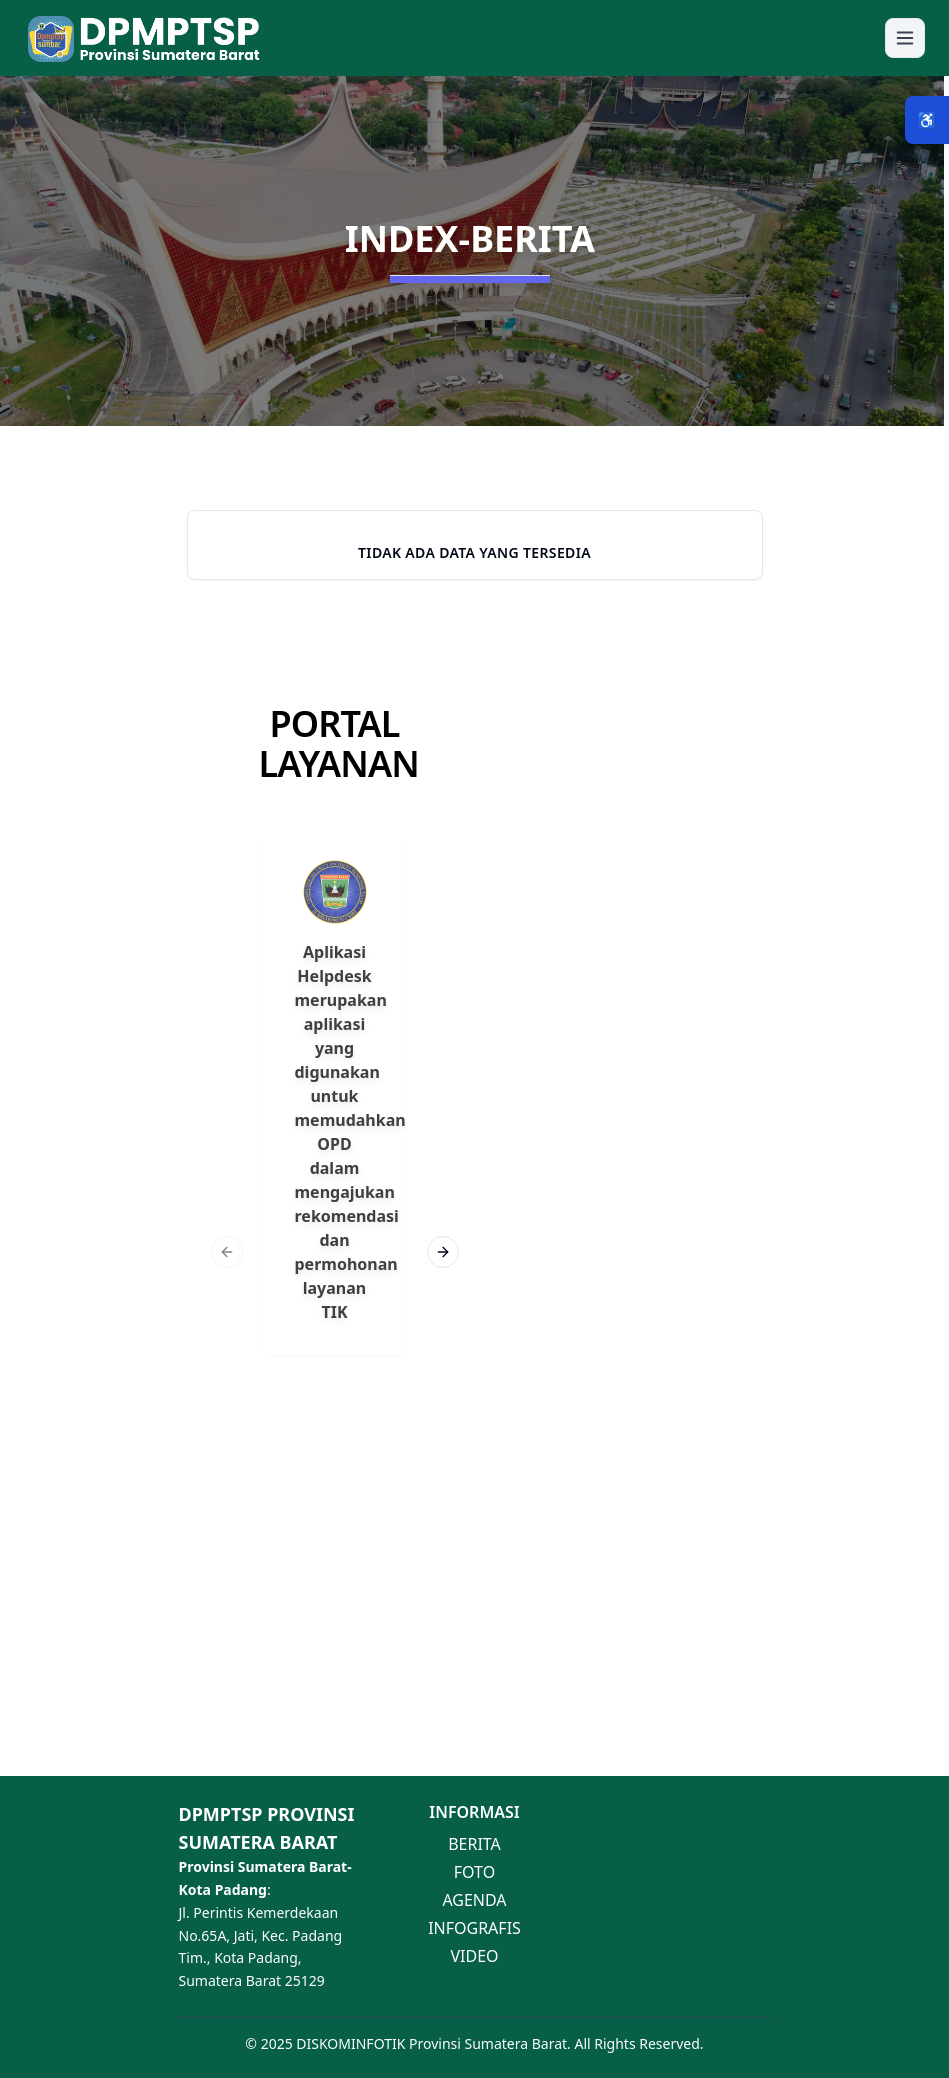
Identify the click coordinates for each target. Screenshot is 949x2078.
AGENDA (474, 1900)
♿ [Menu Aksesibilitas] (927, 120)
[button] (474, 38)
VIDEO (474, 1956)
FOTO (474, 1872)
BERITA (474, 1844)
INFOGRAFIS (474, 1928)
